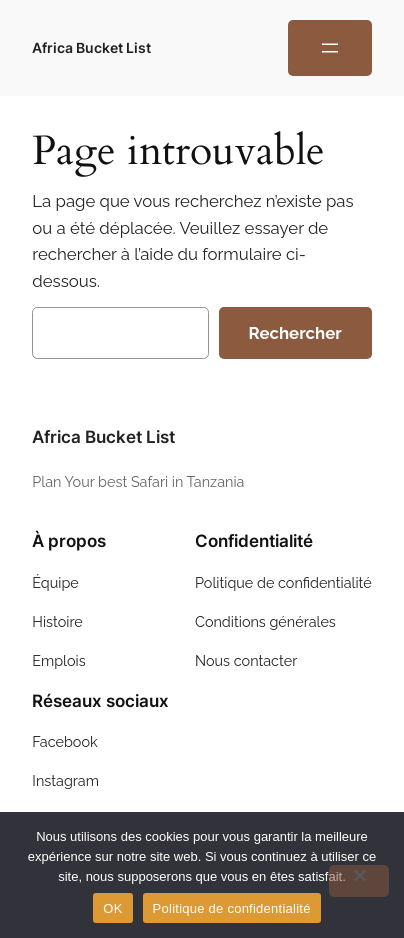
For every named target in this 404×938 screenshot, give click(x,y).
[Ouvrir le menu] (330, 48)
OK (112, 908)
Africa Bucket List (91, 47)
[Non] (359, 881)
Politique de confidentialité (232, 908)
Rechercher (295, 333)
